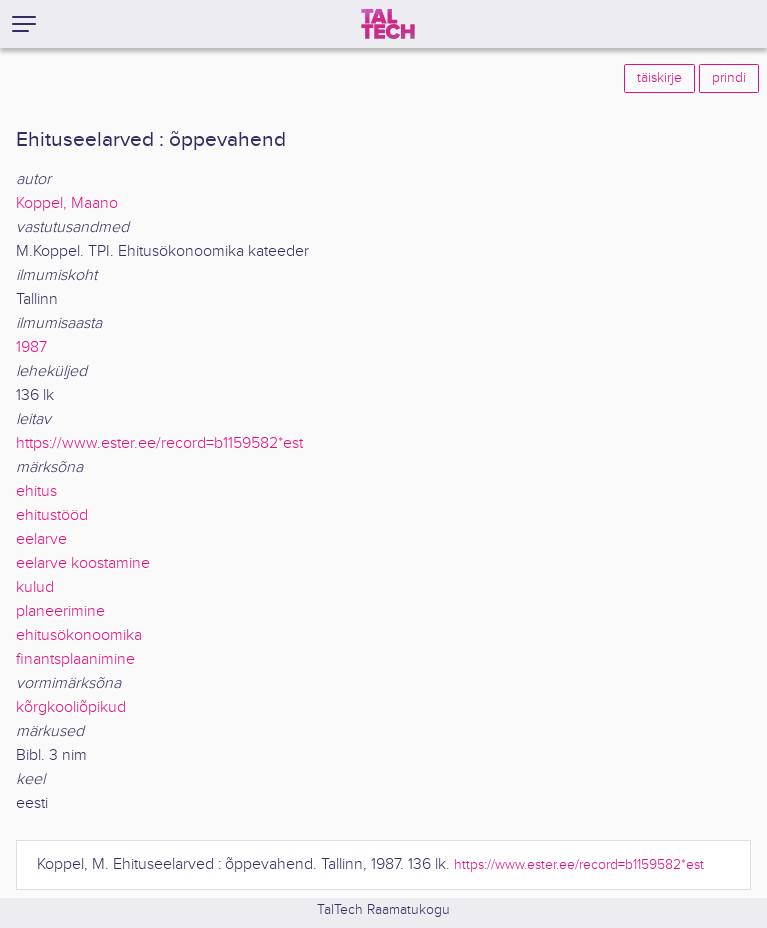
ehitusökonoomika (79, 635)
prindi (729, 78)
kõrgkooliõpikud (71, 707)
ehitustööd (52, 515)
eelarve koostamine (83, 563)
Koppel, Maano (67, 203)
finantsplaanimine (75, 659)
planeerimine (60, 611)
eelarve (41, 539)
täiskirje (659, 78)
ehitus (36, 491)
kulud (35, 587)
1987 (31, 347)
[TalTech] (388, 24)
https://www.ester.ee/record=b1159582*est (159, 443)
